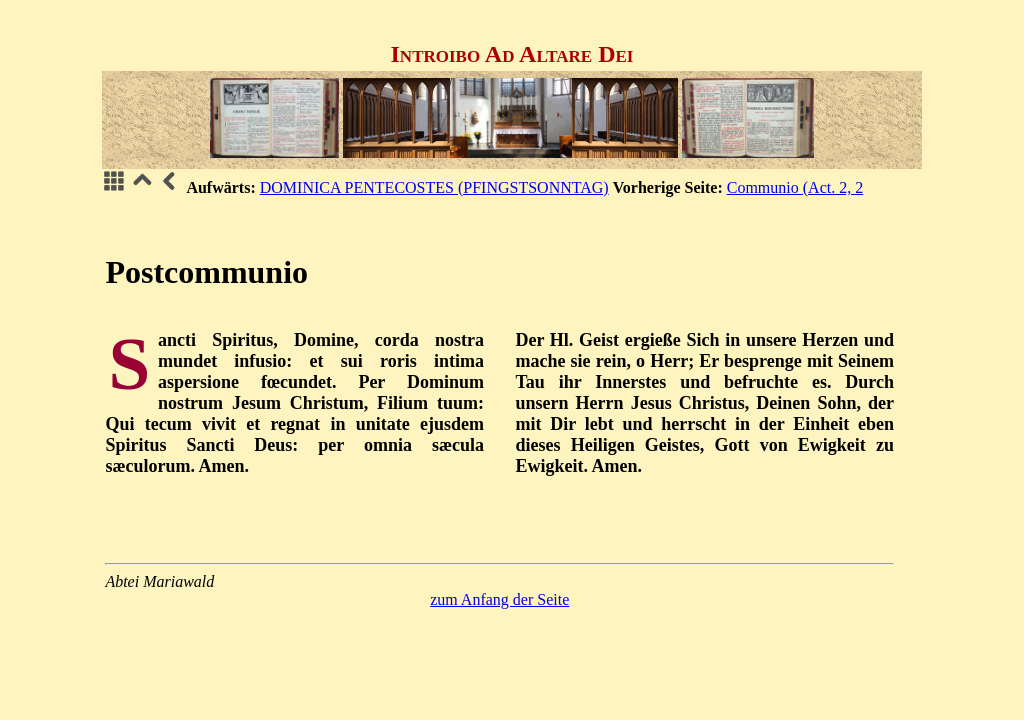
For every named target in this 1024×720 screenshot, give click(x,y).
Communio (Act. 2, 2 (795, 187)
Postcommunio (206, 272)
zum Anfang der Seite (499, 599)
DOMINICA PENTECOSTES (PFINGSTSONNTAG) (434, 187)
